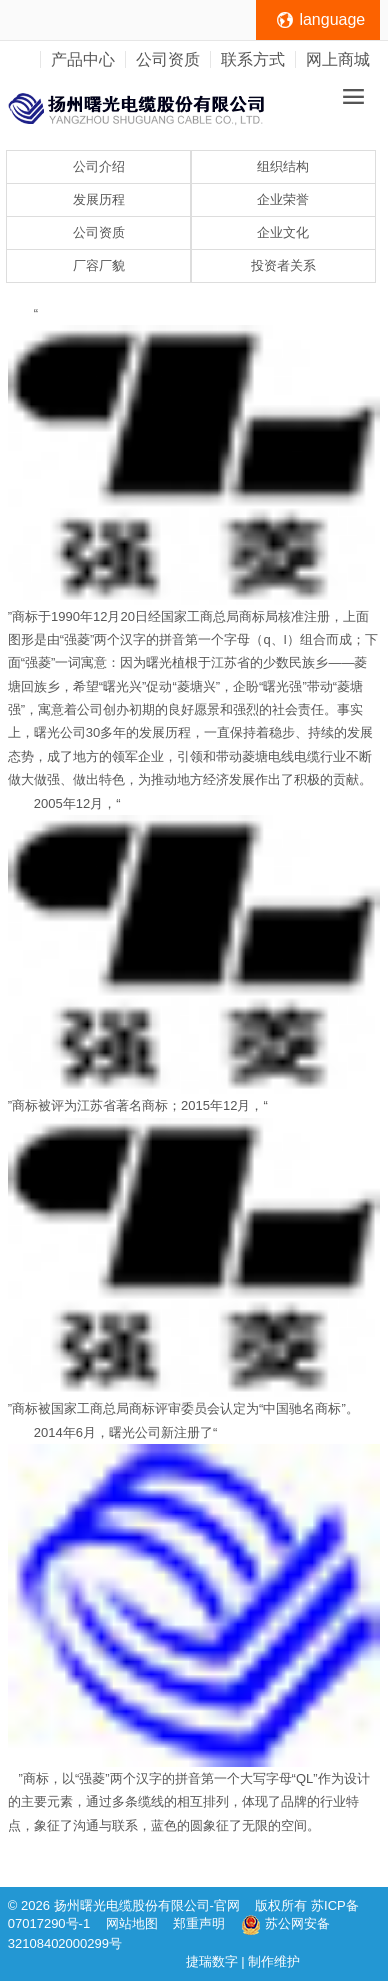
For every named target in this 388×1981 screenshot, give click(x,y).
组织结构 (283, 166)
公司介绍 (99, 166)
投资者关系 (283, 265)
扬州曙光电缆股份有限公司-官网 (147, 1905)
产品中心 (83, 59)
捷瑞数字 (212, 1961)
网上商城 (338, 59)
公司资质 (168, 59)
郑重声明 (201, 1923)
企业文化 (283, 232)
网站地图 (132, 1923)
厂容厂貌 (99, 265)
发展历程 (99, 199)
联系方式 (253, 59)
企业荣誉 (283, 199)
